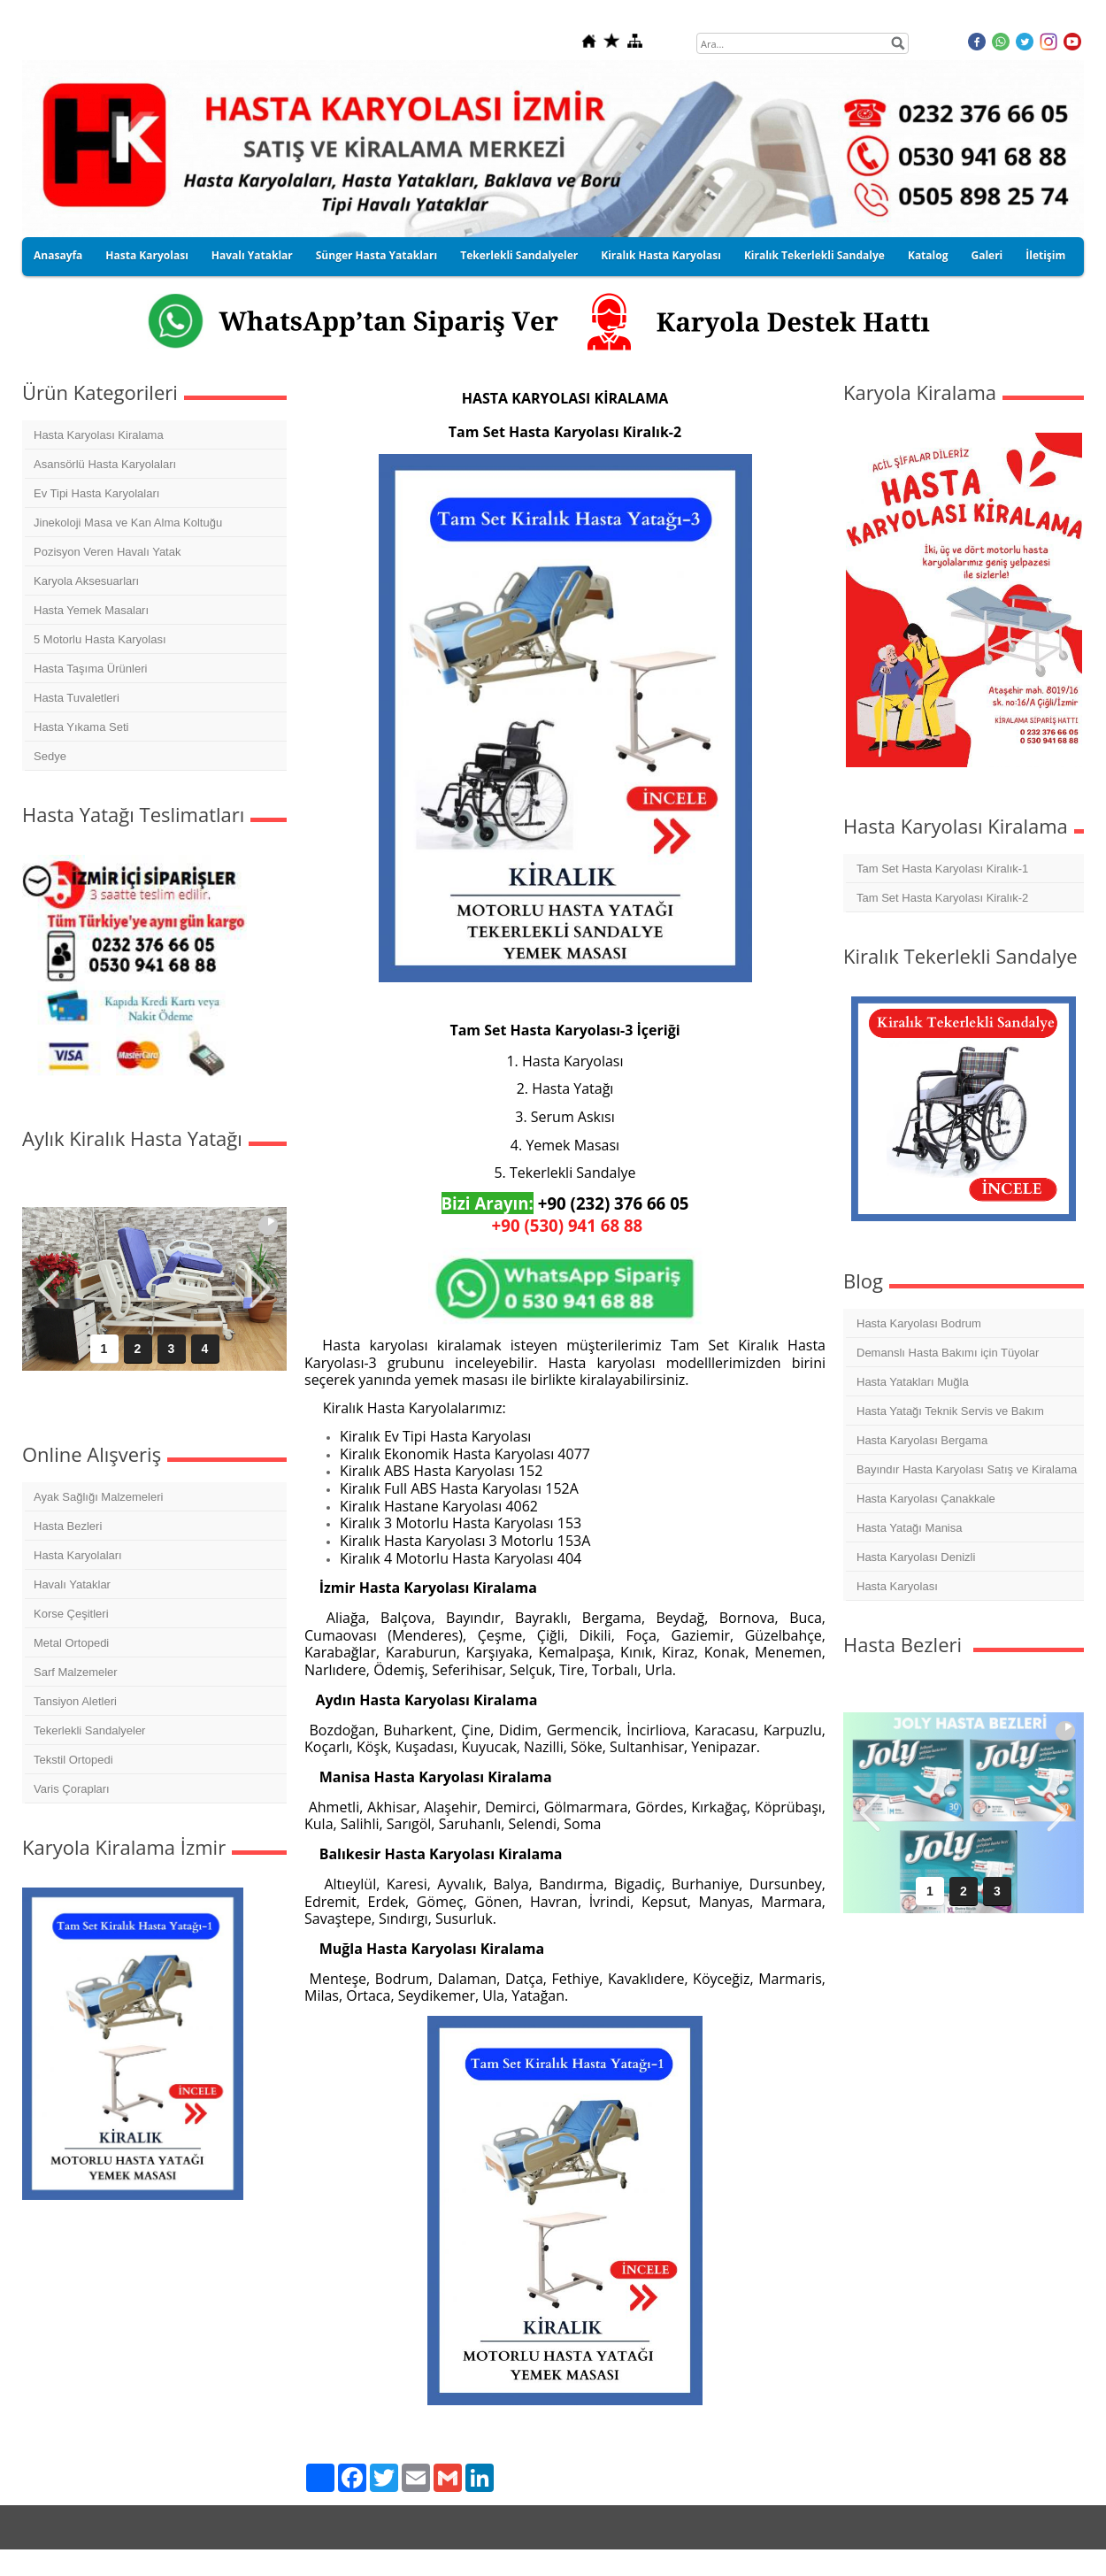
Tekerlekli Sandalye (573, 1172)
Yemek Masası (572, 1145)
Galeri (986, 255)
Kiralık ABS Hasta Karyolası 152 (441, 1470)
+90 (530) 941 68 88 (567, 1225)
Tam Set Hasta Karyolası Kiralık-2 (942, 897)
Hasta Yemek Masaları (91, 610)
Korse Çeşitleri (71, 1613)
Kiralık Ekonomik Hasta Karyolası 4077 (465, 1454)
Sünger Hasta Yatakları (376, 255)
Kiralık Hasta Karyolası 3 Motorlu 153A (465, 1540)
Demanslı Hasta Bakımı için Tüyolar (947, 1352)
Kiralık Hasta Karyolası (661, 255)
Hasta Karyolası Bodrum (918, 1323)
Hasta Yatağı (572, 1088)
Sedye (50, 756)
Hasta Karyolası (146, 255)
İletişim (1045, 255)
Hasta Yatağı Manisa (909, 1527)
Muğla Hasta (365, 1948)
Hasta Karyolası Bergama (921, 1440)
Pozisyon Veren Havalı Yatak (107, 551)
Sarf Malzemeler (76, 1672)
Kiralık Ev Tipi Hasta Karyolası (435, 1436)
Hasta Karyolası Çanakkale (925, 1498)
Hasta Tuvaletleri (76, 697)
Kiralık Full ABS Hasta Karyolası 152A (459, 1488)
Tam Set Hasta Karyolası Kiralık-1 (942, 868)
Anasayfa (58, 255)
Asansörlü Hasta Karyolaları (105, 464)
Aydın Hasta (359, 1700)
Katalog (928, 255)
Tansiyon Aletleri (75, 1701)
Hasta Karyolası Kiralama (99, 435)
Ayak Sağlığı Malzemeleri (98, 1496)
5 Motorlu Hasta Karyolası (100, 639)
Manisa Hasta (369, 1777)
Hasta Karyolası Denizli (915, 1557)
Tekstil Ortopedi (73, 1759)
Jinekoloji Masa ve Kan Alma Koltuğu (128, 522)
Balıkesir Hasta (374, 1854)
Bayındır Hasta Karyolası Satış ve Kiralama (966, 1469)
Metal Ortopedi (71, 1642)
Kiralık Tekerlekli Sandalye (814, 255)
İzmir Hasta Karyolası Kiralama (428, 1587)
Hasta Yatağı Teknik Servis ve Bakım (950, 1411)
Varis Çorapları (72, 1789)
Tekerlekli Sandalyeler (519, 255)
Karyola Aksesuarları (86, 581)
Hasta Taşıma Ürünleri (90, 668)
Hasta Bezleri (68, 1526)
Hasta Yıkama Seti (81, 727)
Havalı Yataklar (252, 255)
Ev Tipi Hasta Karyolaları (96, 493)
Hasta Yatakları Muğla (912, 1381)
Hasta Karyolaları (78, 1555)
